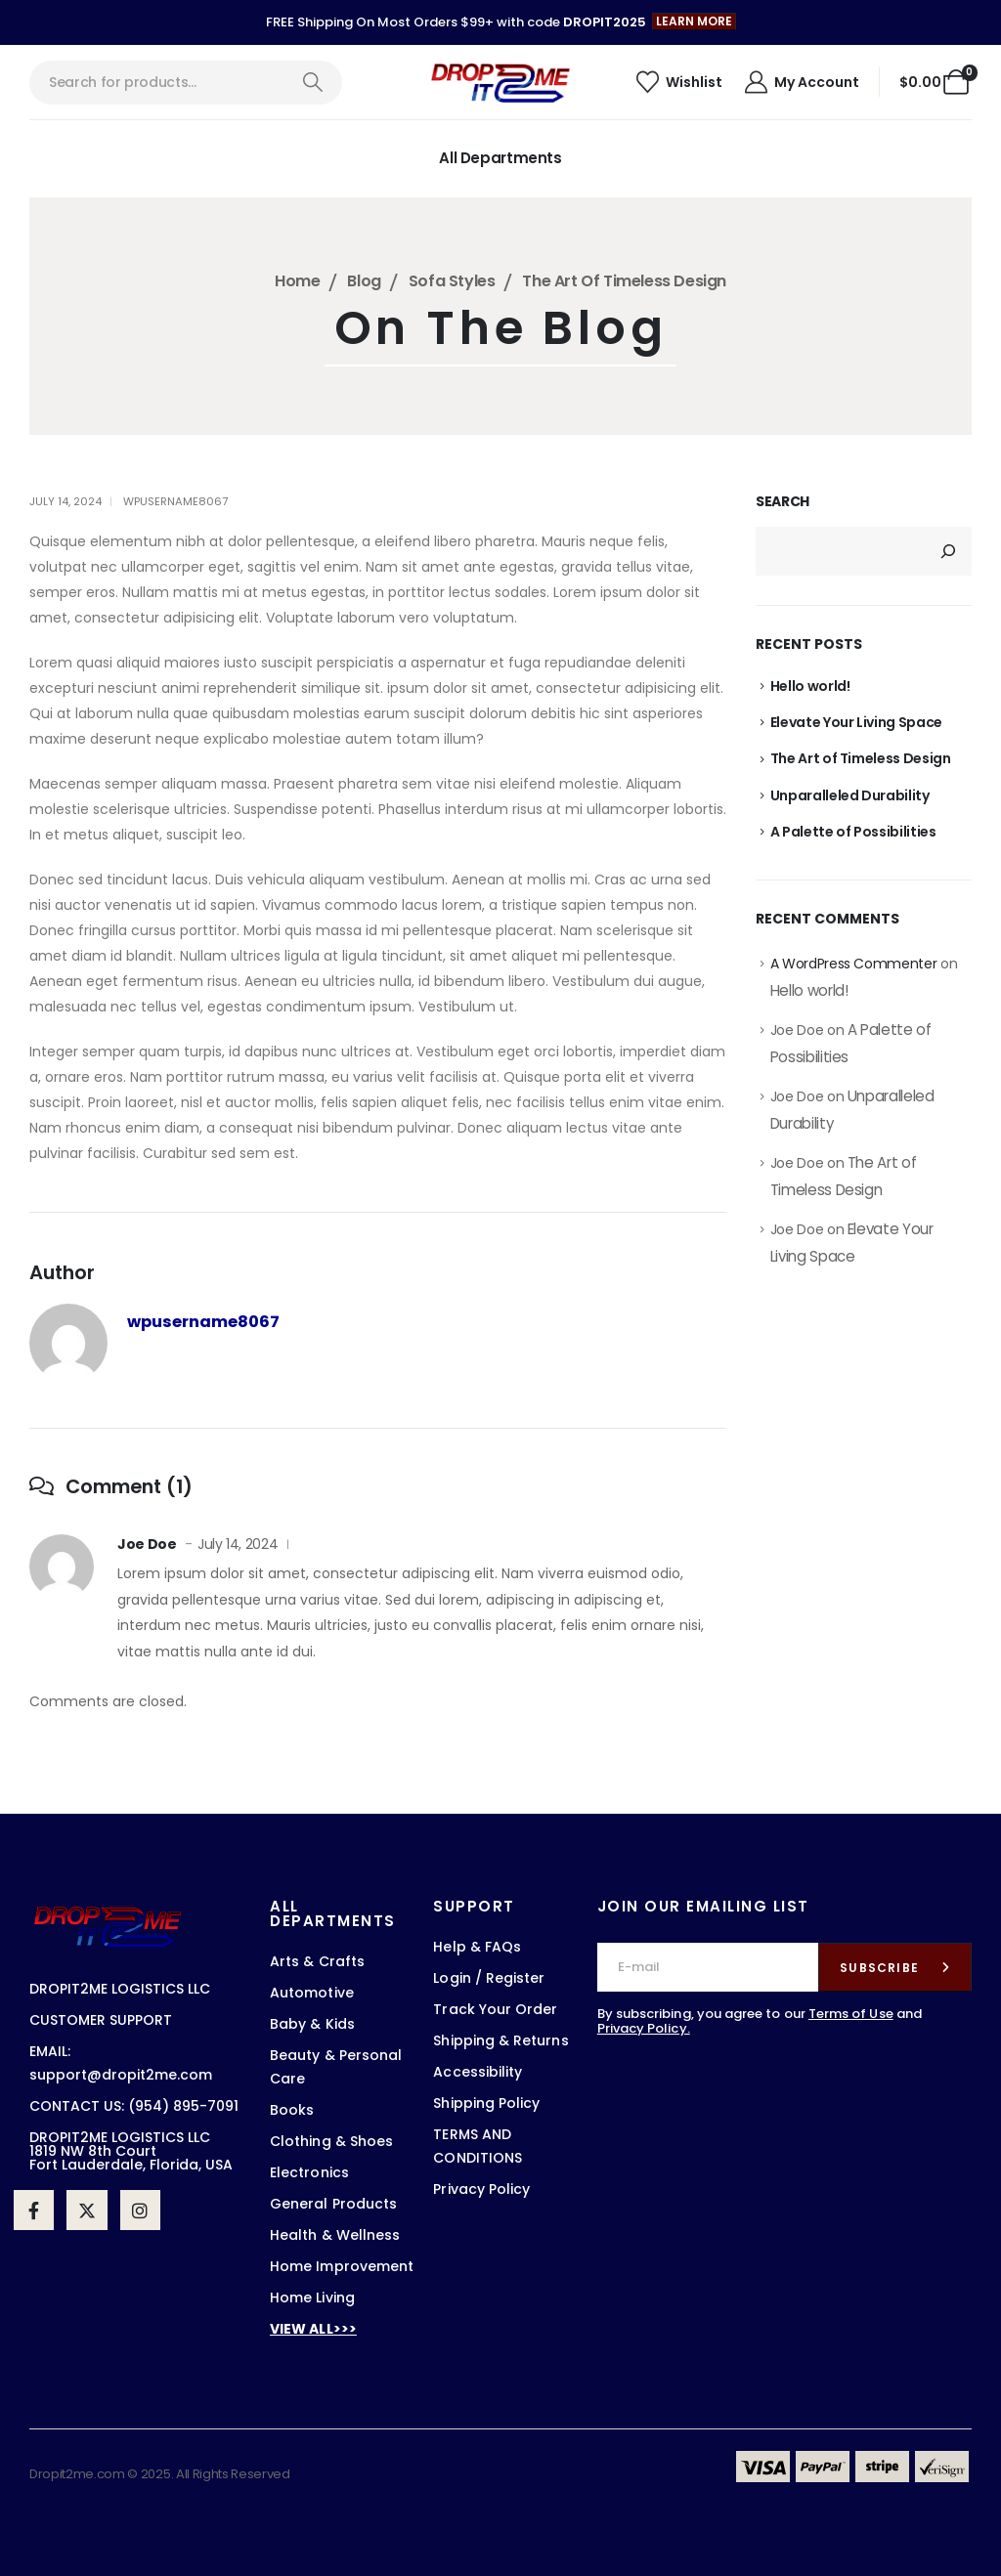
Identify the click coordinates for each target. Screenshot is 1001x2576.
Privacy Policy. (643, 2028)
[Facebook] (34, 2210)
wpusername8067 (175, 501)
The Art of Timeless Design (860, 758)
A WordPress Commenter (853, 963)
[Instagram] (140, 2210)
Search (782, 502)
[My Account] (800, 82)
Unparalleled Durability (850, 795)
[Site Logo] (500, 82)
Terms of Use (850, 2013)
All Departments (500, 158)
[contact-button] (895, 1967)
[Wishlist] (678, 82)
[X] (86, 2210)
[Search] (312, 83)
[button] (694, 21)
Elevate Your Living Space (856, 722)
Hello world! (810, 686)
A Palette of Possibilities (853, 831)
